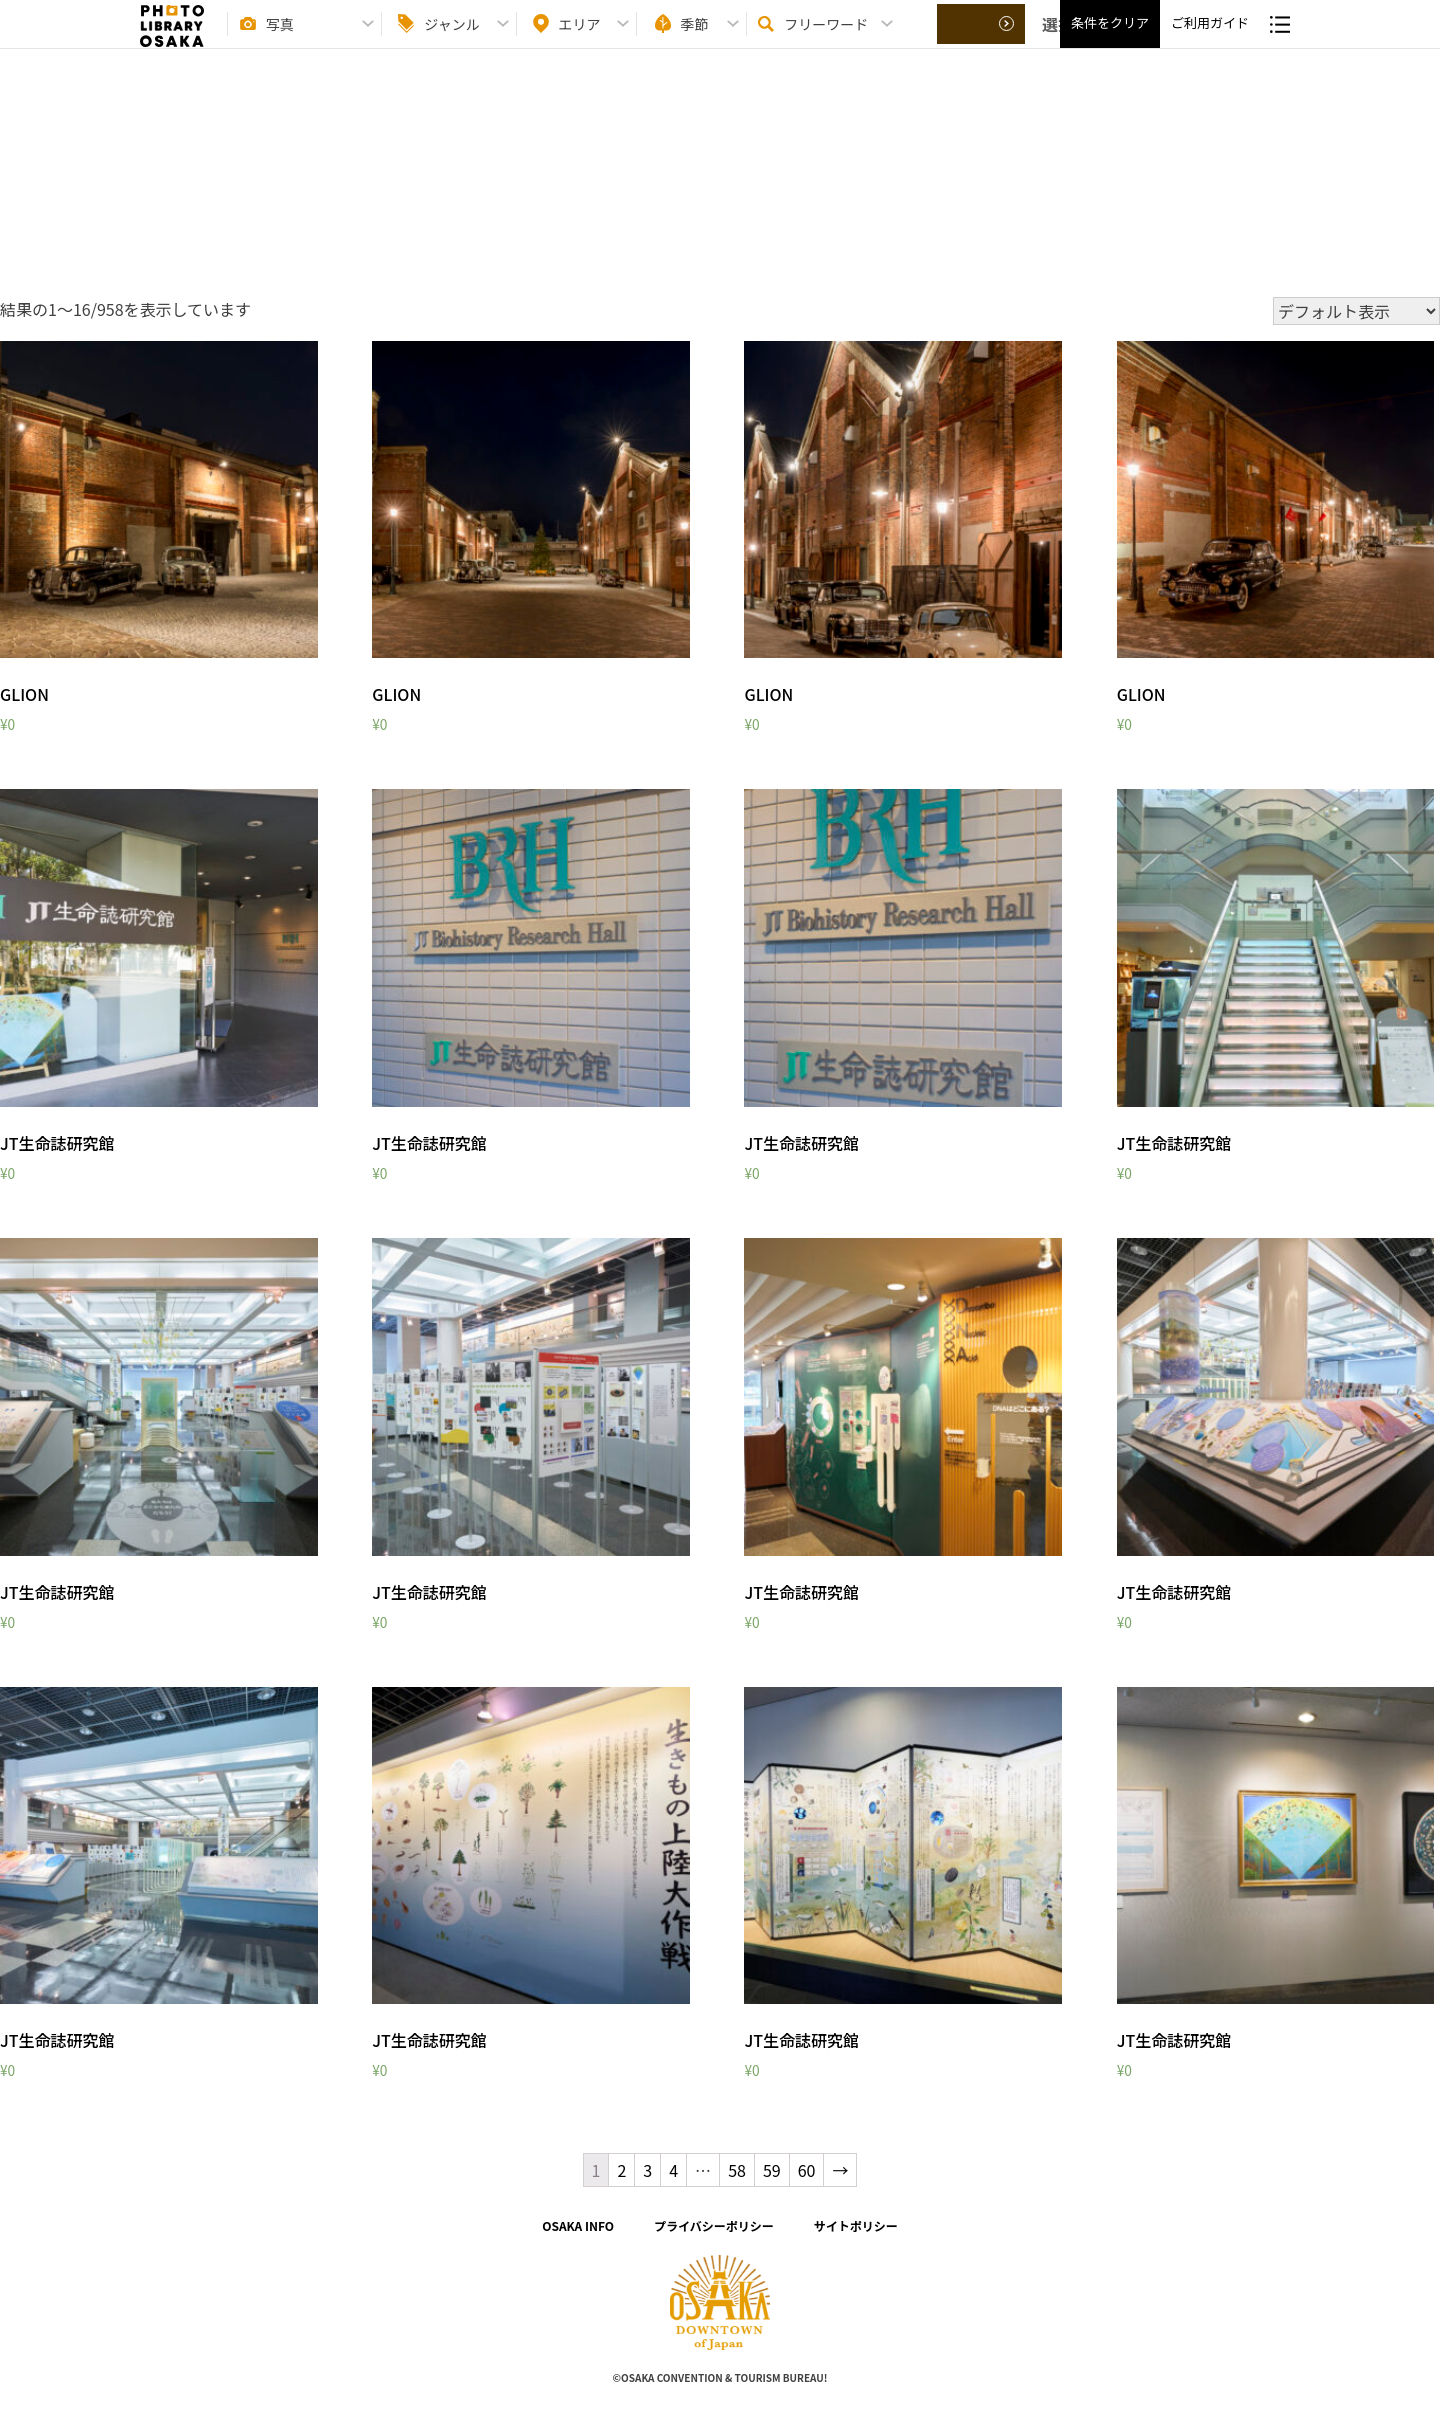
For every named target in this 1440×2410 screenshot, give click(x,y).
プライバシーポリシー (714, 2225)
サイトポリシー (856, 2225)
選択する (982, 41)
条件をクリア (1110, 40)
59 (772, 2170)
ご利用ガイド (1210, 40)
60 (807, 2170)
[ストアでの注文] (1356, 311)
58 (737, 2170)
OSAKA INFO (578, 2225)
